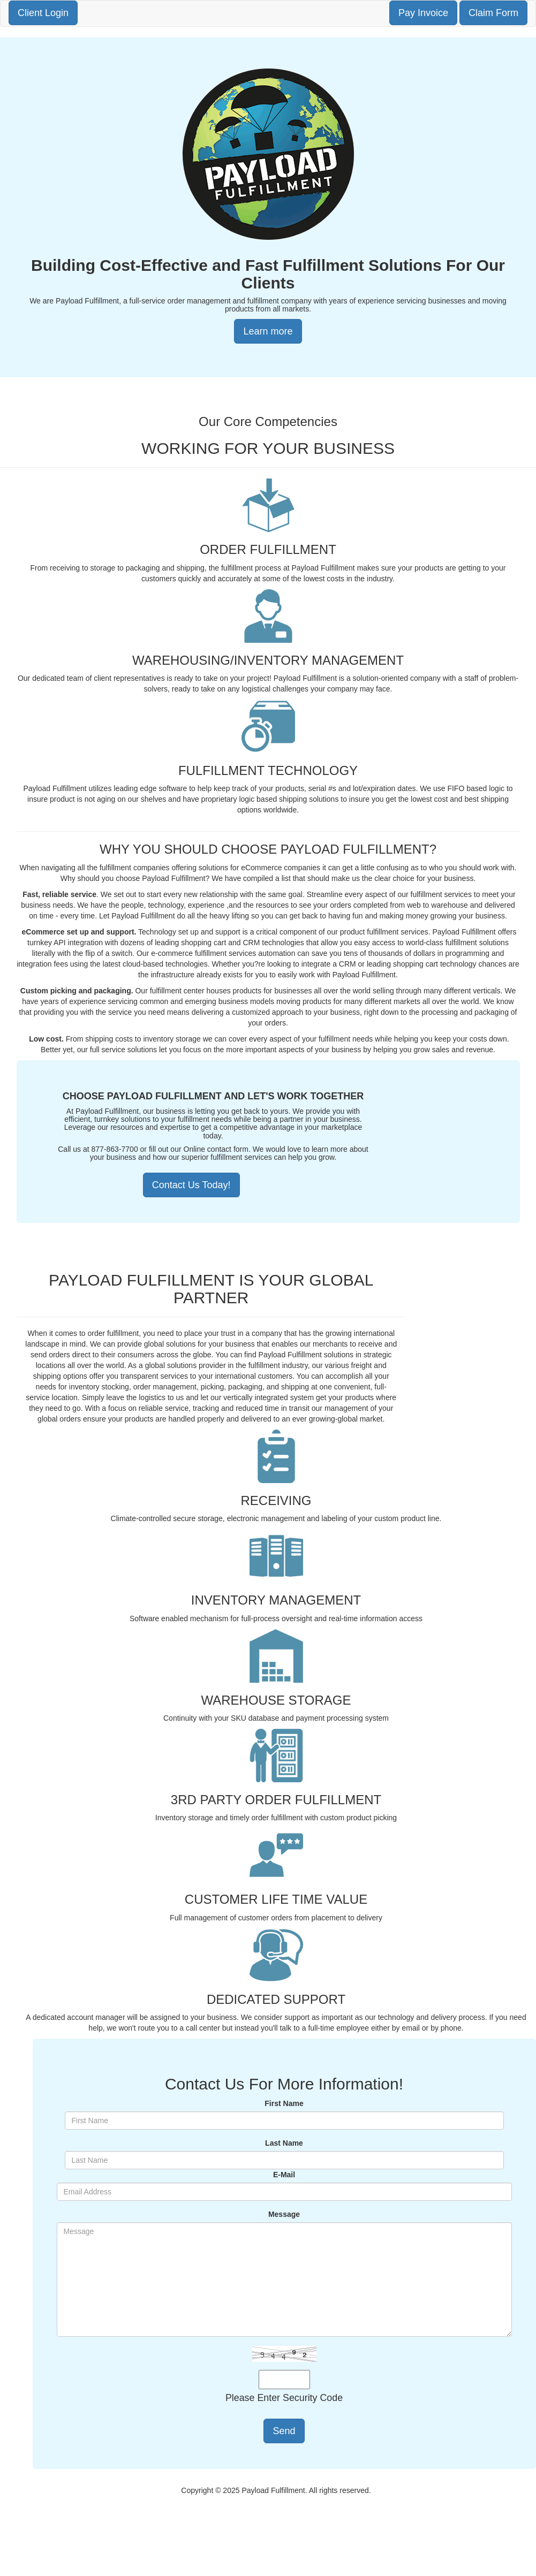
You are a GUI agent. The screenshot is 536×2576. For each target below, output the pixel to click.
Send (284, 2431)
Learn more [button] (267, 331)
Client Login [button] (43, 12)
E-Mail (284, 2174)
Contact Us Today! (191, 1185)
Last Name (284, 2143)
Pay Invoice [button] (423, 12)
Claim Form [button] (493, 12)
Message (284, 2214)
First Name (284, 2103)
